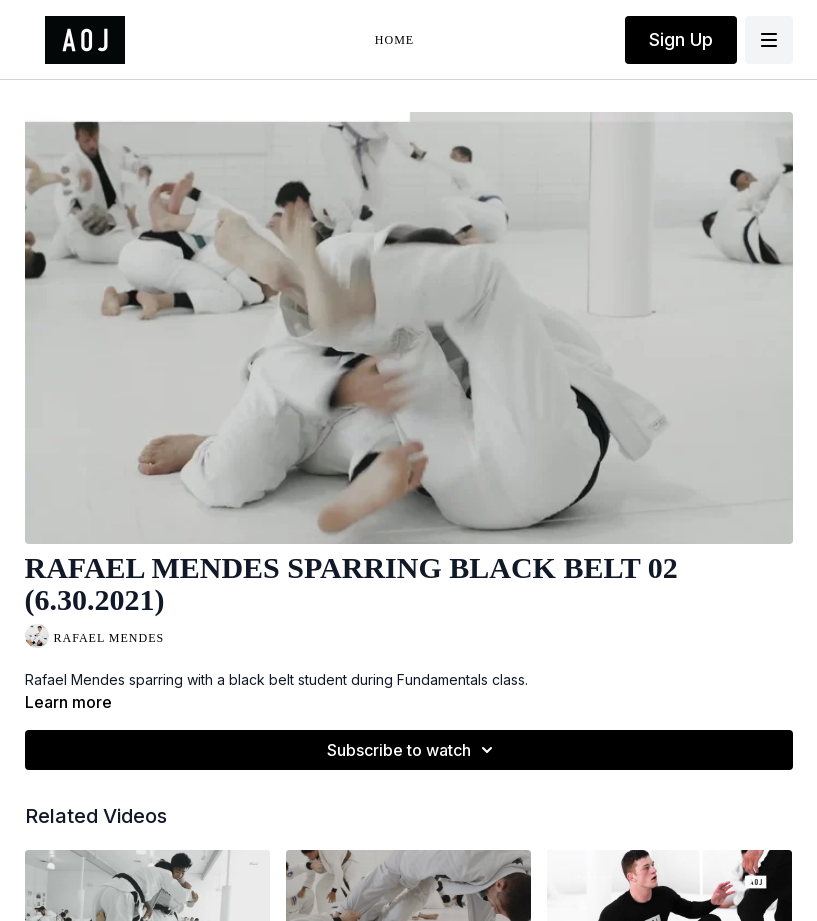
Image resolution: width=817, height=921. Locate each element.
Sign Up (681, 39)
